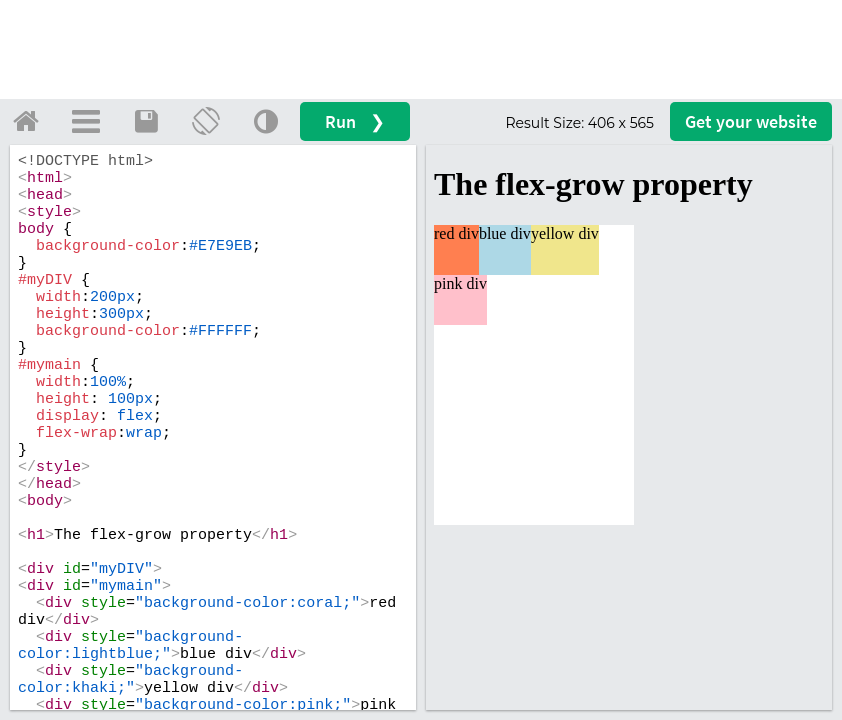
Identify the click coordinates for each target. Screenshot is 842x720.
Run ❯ (355, 121)
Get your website (751, 121)
